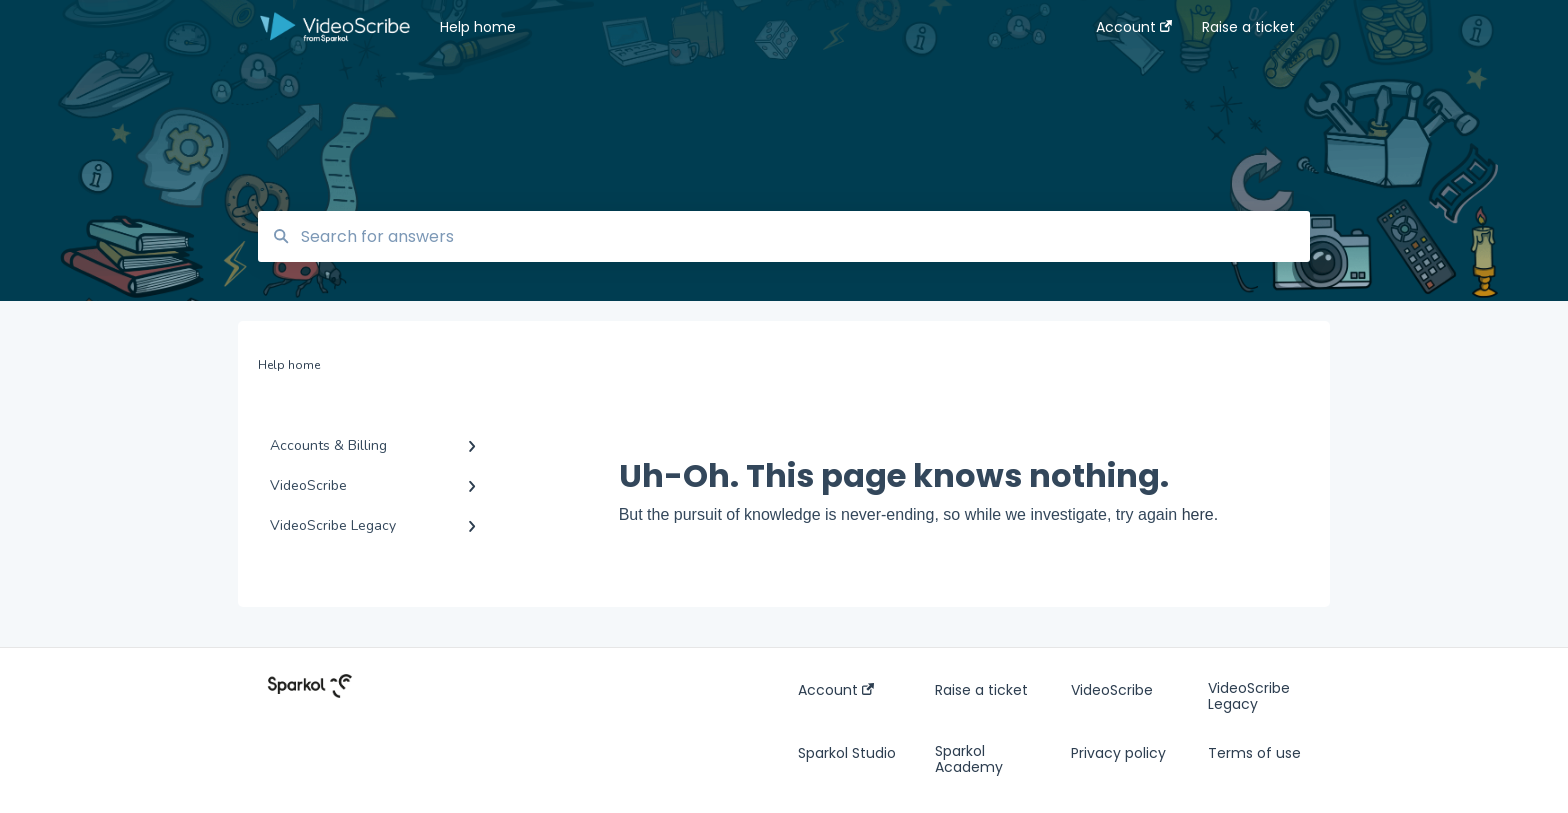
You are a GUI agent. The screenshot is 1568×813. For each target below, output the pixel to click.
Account (836, 690)
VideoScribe (1112, 690)
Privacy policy (1118, 753)
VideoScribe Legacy (1249, 696)
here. (1200, 514)
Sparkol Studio (847, 753)
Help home (478, 27)
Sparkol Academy (969, 759)
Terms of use (1254, 753)
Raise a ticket (981, 690)
